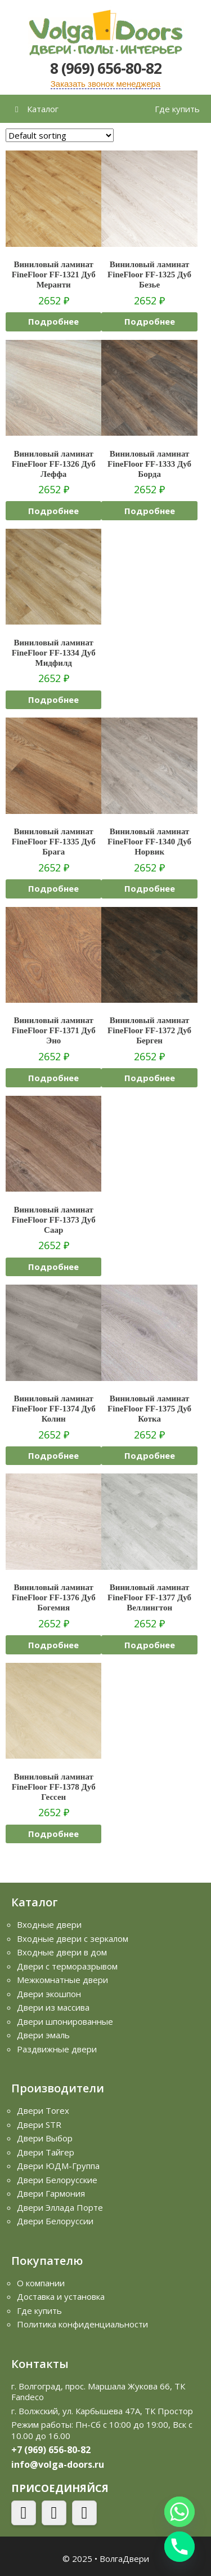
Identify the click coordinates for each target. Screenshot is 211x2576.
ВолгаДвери (124, 2558)
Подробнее (53, 321)
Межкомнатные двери (62, 1979)
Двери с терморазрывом (67, 1966)
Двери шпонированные (65, 2021)
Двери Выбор (45, 2138)
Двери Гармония (51, 2193)
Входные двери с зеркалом (72, 1938)
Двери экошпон (49, 1993)
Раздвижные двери (57, 2049)
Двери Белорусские (57, 2179)
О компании (41, 2283)
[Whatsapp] (179, 2512)
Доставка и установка (61, 2296)
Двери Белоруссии (55, 2221)
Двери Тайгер (45, 2152)
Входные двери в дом (62, 1952)
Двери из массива (53, 2007)
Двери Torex (43, 2110)
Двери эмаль (43, 2035)
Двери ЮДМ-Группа (58, 2165)
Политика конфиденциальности (82, 2324)
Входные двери (49, 1924)
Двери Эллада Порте (60, 2207)
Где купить (177, 108)
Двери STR (39, 2124)
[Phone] (179, 2546)
